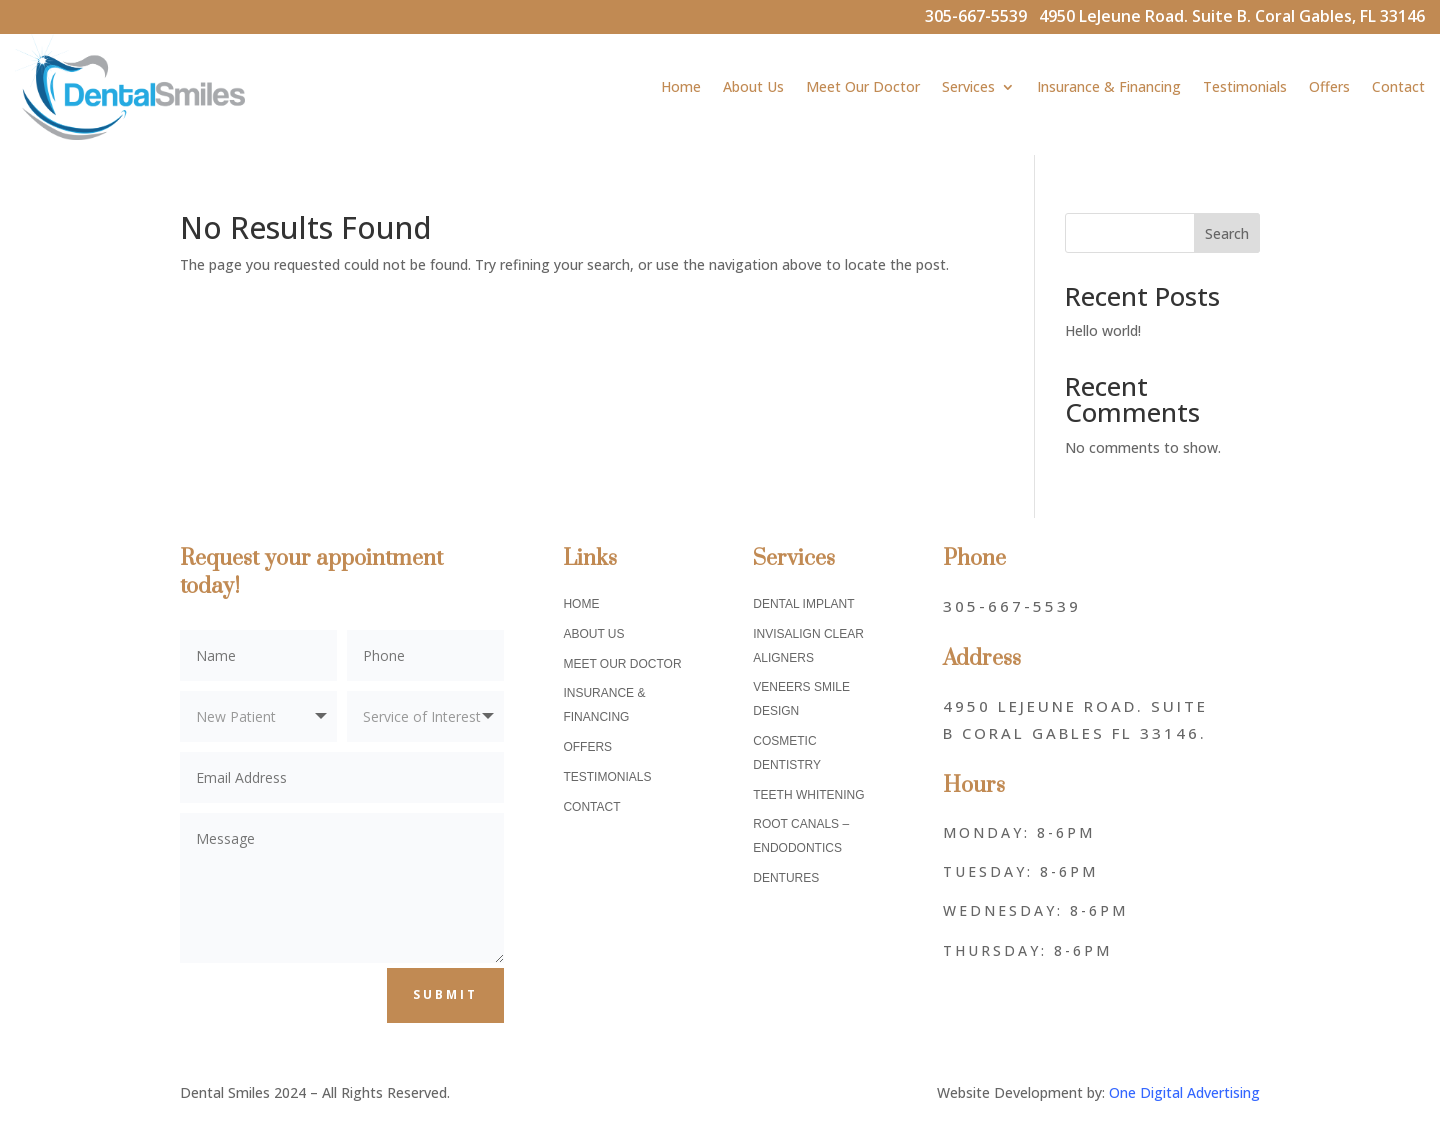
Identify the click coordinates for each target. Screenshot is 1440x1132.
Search (1227, 233)
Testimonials (1245, 86)
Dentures (786, 878)
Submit (445, 994)
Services (968, 86)
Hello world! (1103, 330)
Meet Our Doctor (863, 86)
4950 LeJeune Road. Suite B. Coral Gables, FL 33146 (1232, 16)
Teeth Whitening (808, 795)
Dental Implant (803, 604)
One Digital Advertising (1184, 1092)
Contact (1398, 86)
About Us (753, 86)
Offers (1329, 86)
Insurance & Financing (1109, 86)
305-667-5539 (982, 16)
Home (681, 86)
